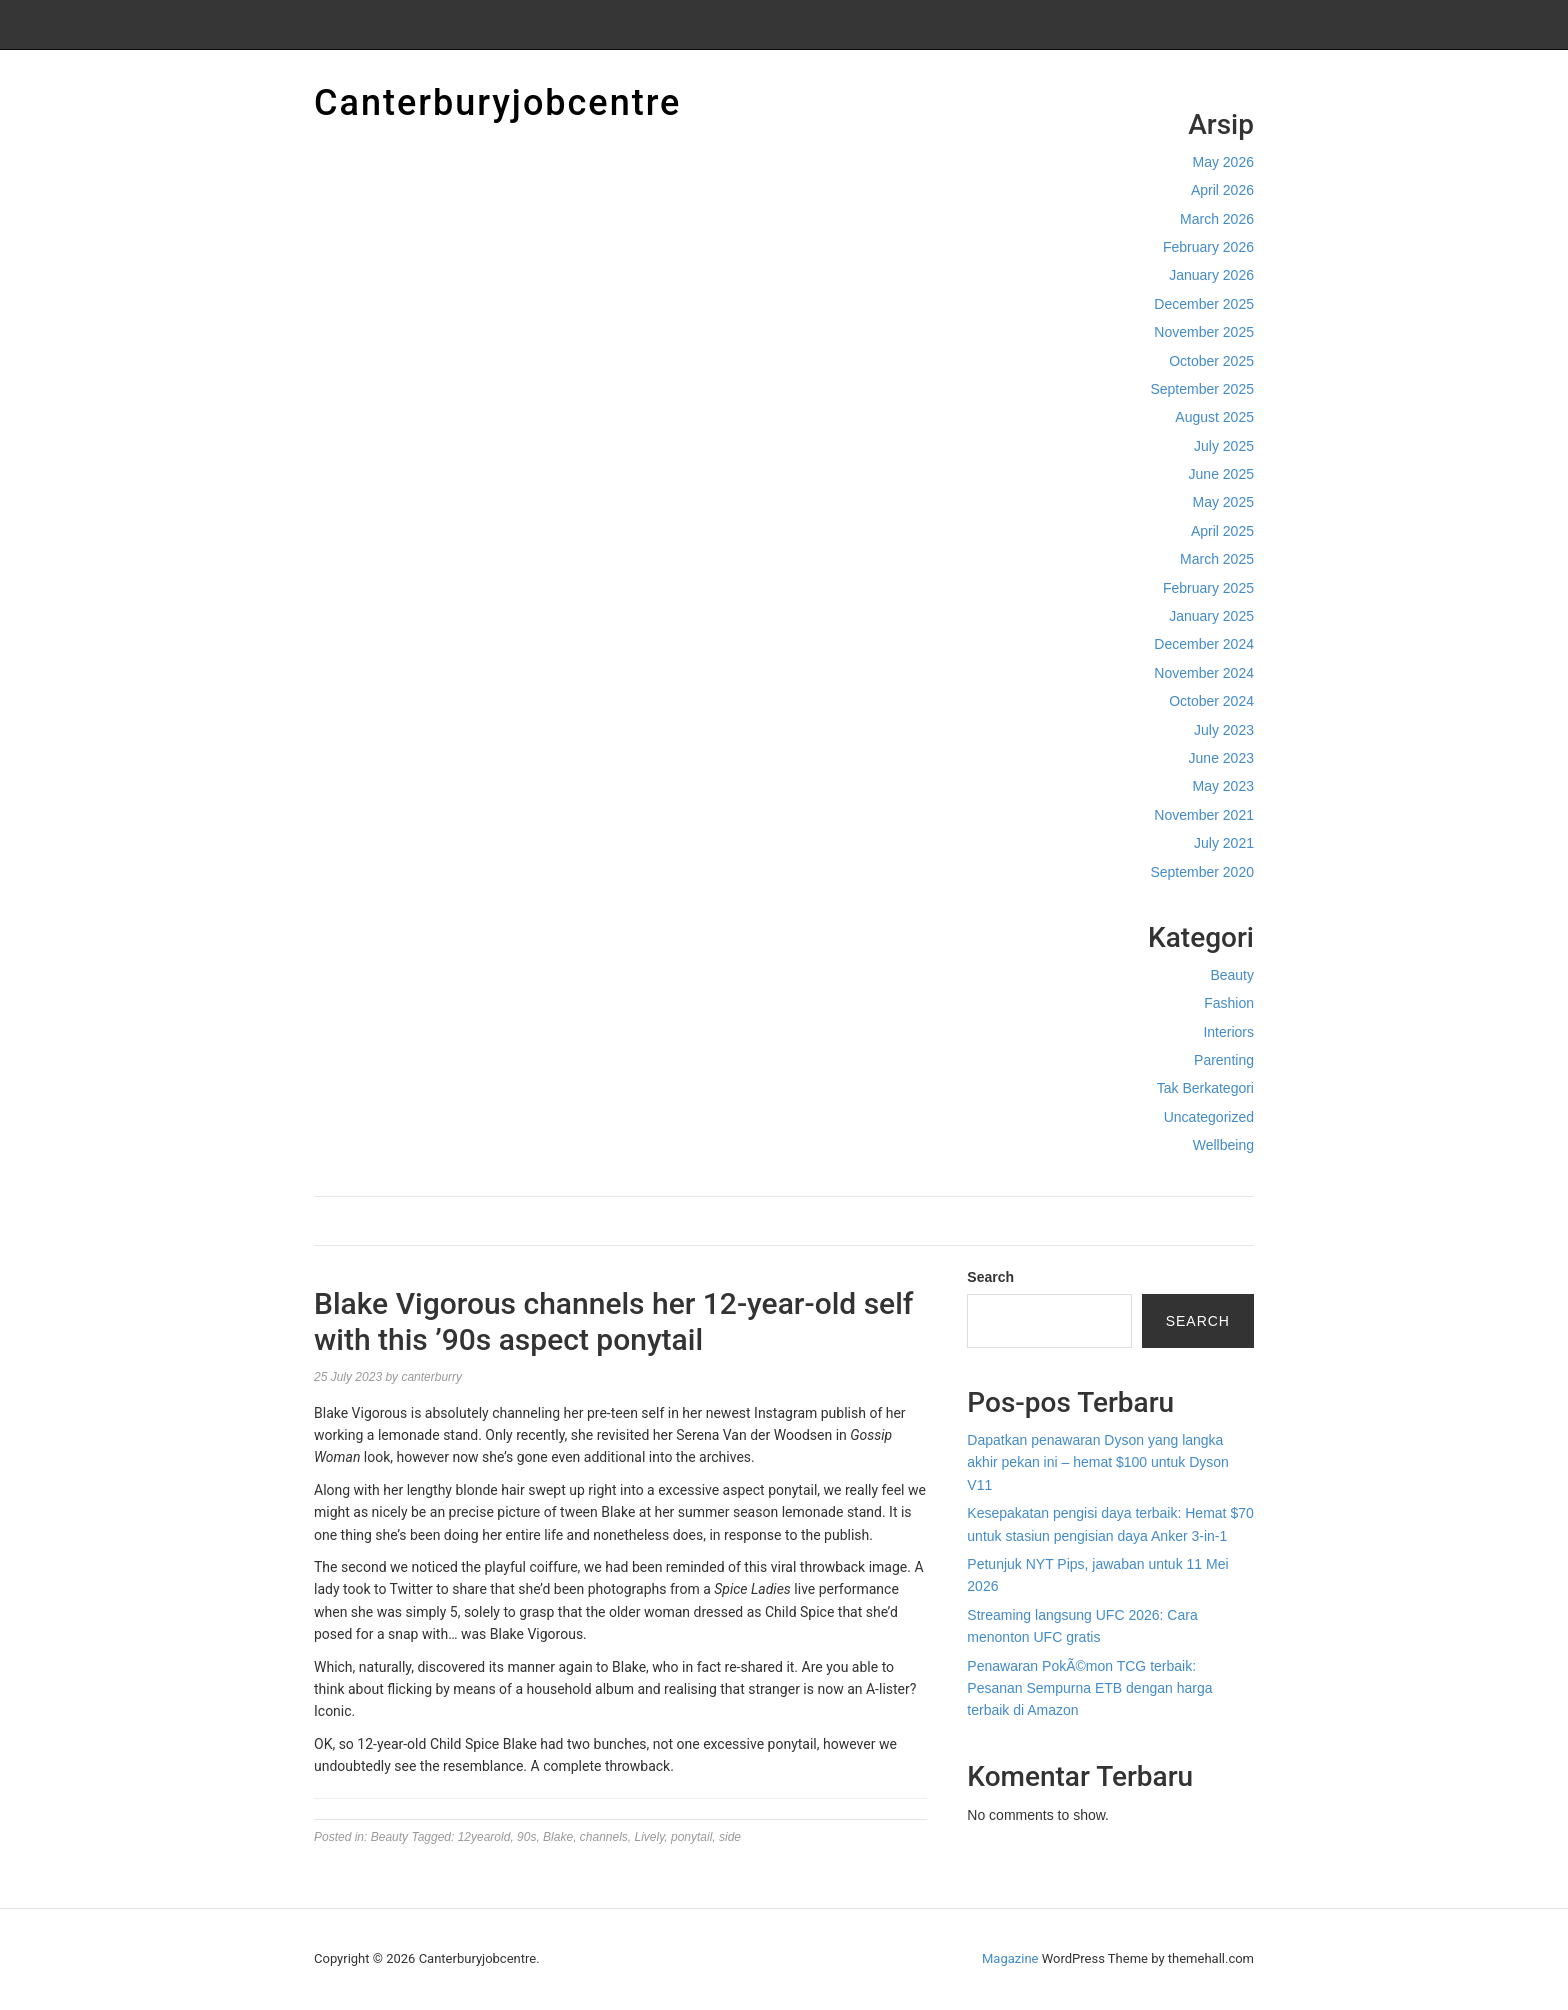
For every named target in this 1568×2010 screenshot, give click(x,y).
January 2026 (1211, 275)
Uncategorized (1209, 1117)
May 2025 (1223, 502)
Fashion (1229, 1003)
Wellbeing (1223, 1145)
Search (990, 1277)
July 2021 (1224, 843)
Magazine (1010, 1958)
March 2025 (1217, 559)
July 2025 (1224, 446)
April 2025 (1222, 531)
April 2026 (1222, 190)
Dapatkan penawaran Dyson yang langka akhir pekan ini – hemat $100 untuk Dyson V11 (1098, 1462)
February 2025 (1208, 588)
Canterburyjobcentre (497, 103)
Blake (558, 1837)
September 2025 (1202, 389)
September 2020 (1202, 872)
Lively (650, 1837)
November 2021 (1204, 815)
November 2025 (1204, 332)
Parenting (1224, 1060)
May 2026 (1223, 162)
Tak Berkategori (1205, 1088)
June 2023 (1221, 758)
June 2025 (1221, 474)
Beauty (1232, 975)
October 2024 (1211, 701)
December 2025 (1204, 304)
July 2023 (1224, 730)
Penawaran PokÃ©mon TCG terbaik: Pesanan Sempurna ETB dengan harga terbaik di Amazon (1089, 1688)
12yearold (484, 1837)
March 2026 (1217, 219)
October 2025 (1211, 361)
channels (604, 1837)
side (730, 1837)
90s (526, 1837)
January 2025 (1211, 616)
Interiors (1228, 1032)
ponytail (691, 1837)
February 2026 (1208, 247)
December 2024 (1204, 644)
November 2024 (1204, 673)
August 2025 (1214, 417)
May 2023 (1223, 786)
